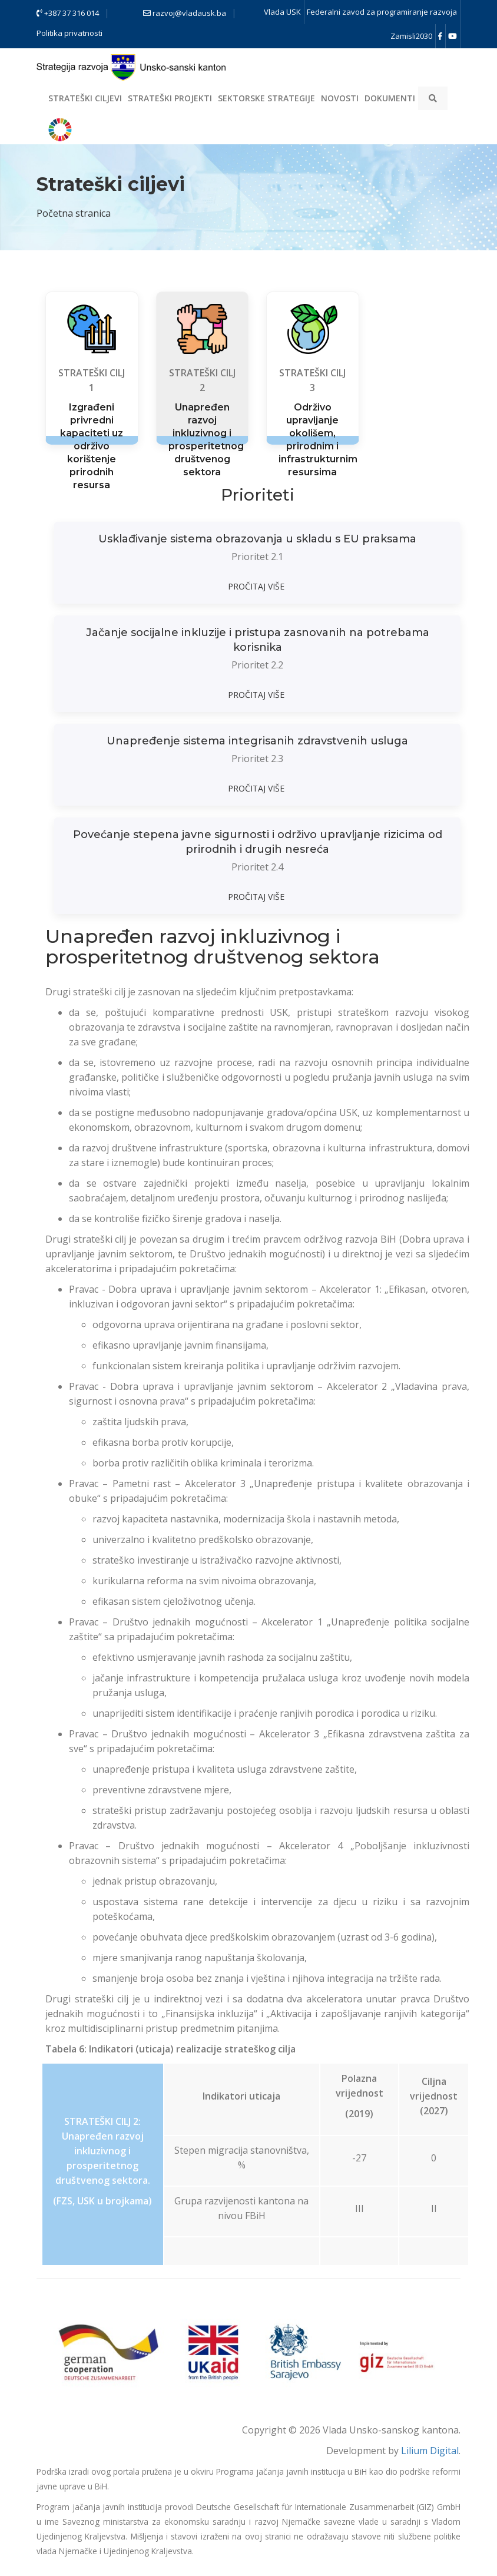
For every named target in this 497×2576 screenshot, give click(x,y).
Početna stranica (74, 213)
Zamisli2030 (411, 36)
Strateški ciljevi (85, 98)
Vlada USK (282, 11)
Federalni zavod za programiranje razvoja (382, 11)
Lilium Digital (430, 2450)
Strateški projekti (170, 98)
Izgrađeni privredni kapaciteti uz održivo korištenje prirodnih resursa (91, 446)
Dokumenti (390, 98)
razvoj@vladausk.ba (184, 13)
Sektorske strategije (266, 98)
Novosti (340, 98)
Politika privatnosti (69, 33)
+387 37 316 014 (68, 13)
